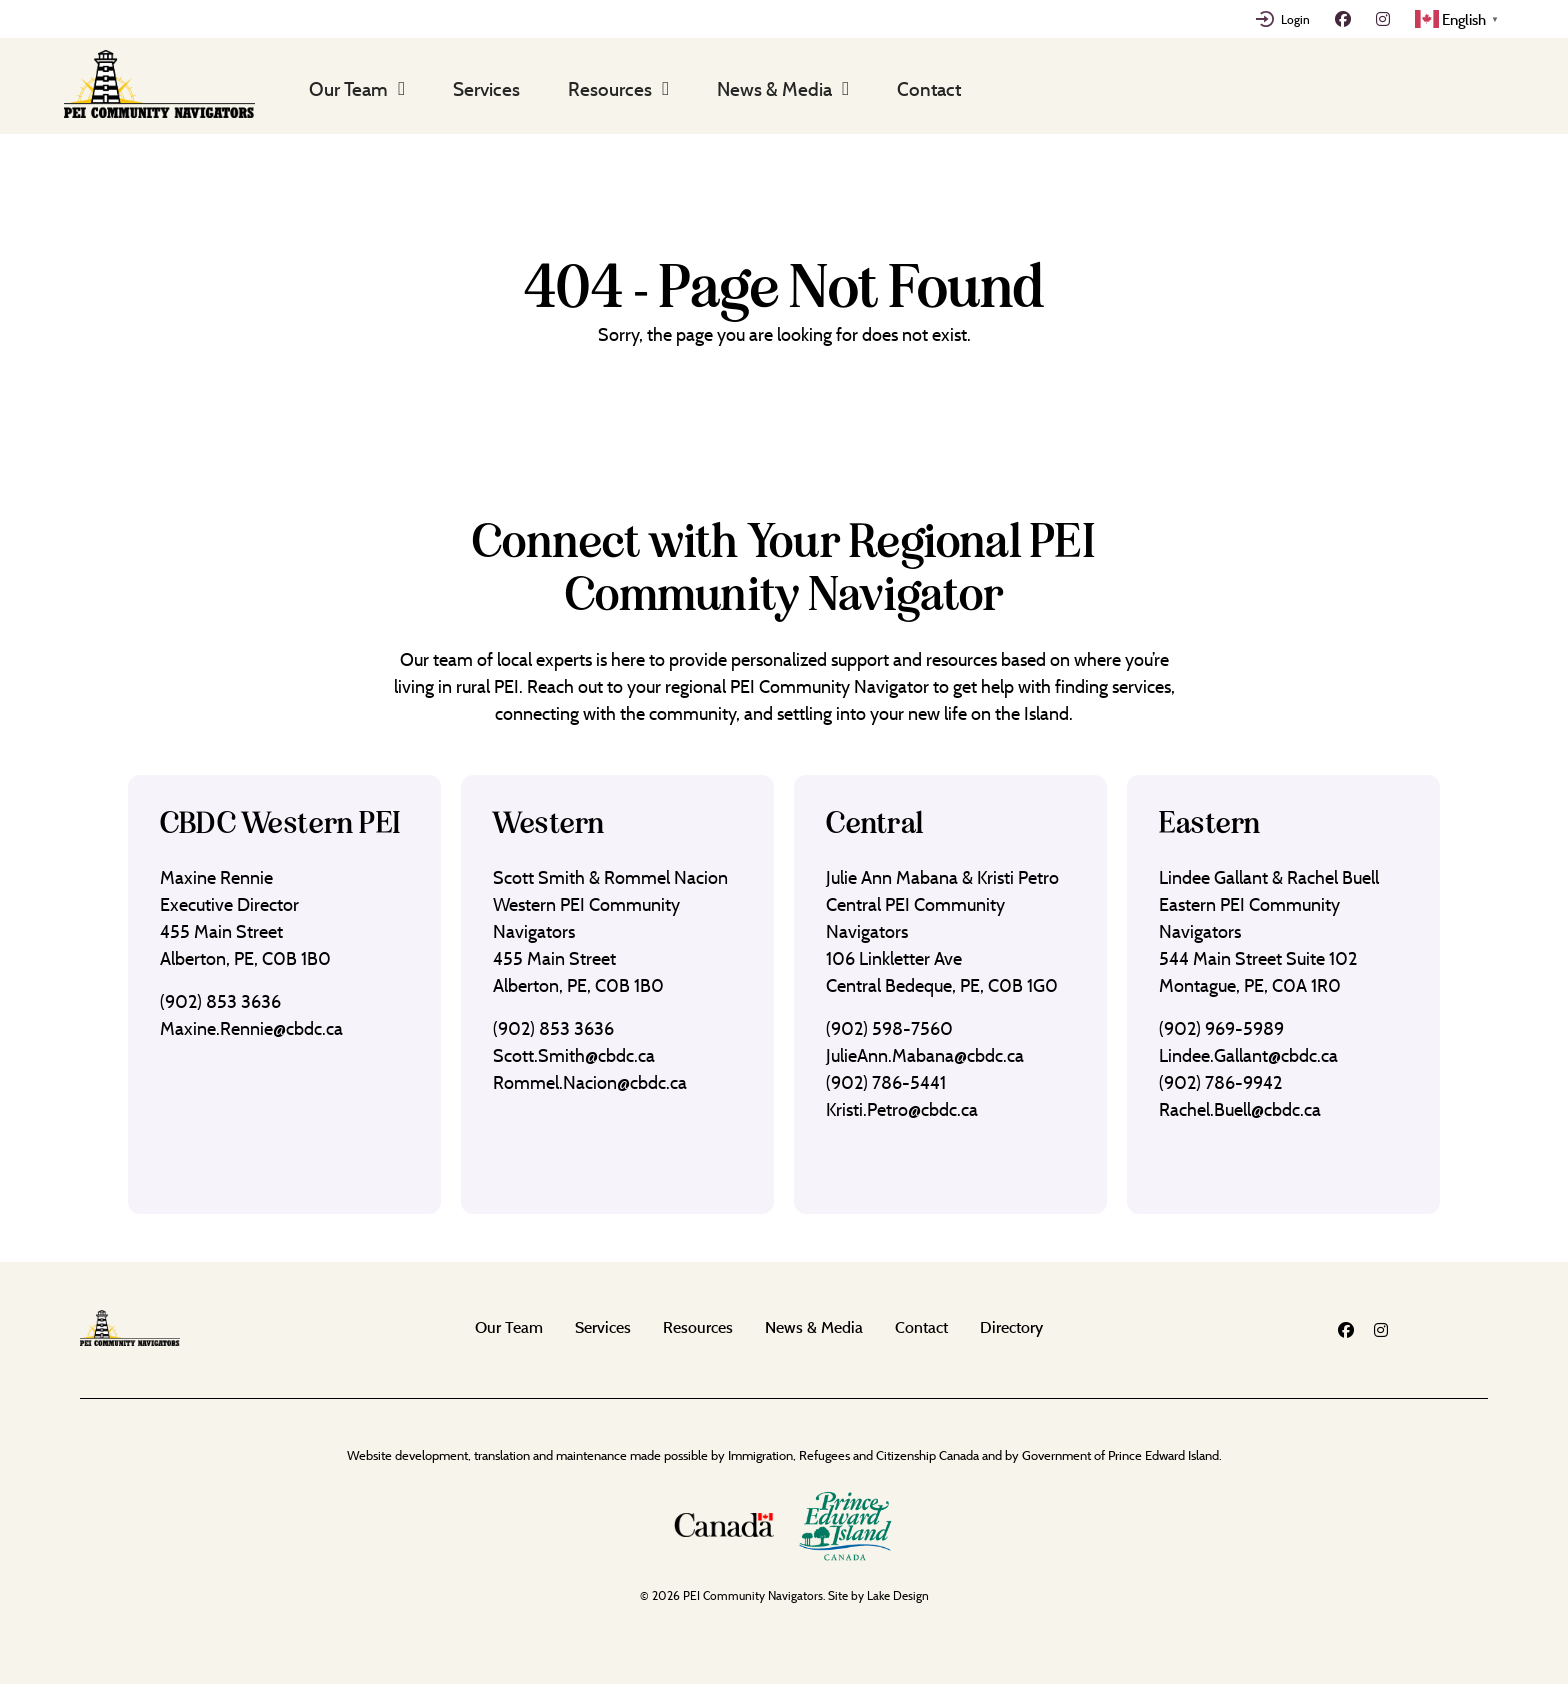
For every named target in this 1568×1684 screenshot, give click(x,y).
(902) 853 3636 (220, 1001)
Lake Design (898, 1595)
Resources (610, 89)
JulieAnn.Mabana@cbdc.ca (925, 1055)
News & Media (774, 89)
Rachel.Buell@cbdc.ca (1240, 1109)
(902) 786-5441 (886, 1082)
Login (1295, 19)
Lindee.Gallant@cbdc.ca (1248, 1055)
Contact (929, 89)
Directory (1011, 1327)
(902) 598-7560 (889, 1028)
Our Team (348, 89)
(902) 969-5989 (1221, 1028)
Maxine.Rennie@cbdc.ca (251, 1028)
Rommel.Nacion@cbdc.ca (590, 1082)
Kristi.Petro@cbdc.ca (902, 1109)
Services (486, 89)
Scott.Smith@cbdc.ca (574, 1055)
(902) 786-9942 (1220, 1082)
